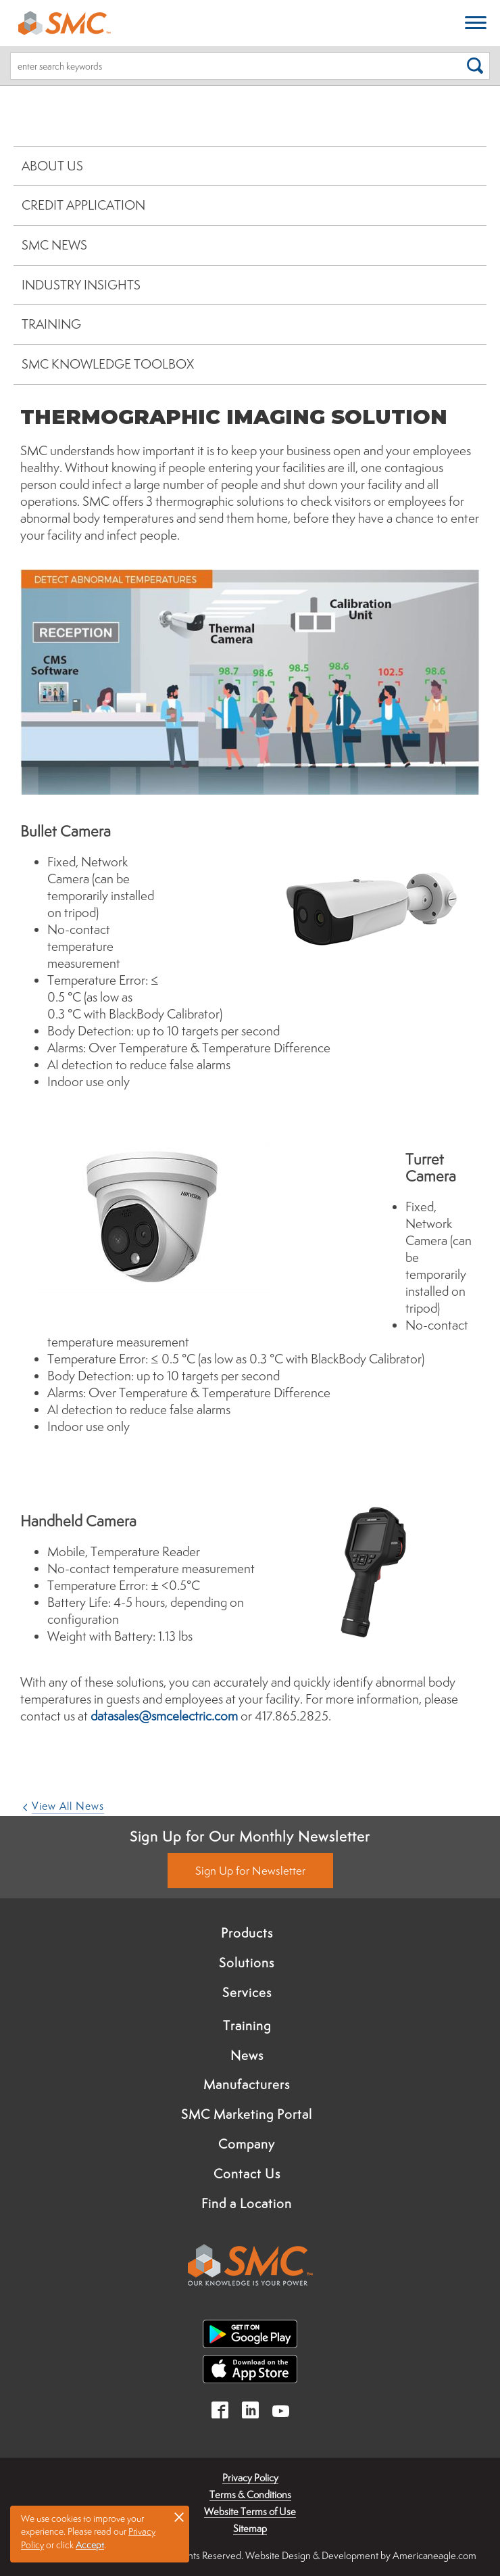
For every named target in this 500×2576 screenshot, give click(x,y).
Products (247, 1933)
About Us (52, 166)
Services (247, 1992)
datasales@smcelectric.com (164, 1716)
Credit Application (83, 205)
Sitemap (250, 2528)
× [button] (179, 2516)
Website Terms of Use (250, 2511)
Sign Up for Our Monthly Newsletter (250, 1836)
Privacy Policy (250, 2477)
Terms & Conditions (250, 2494)
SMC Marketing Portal (246, 2114)
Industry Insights (81, 285)
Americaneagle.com (434, 2555)
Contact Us (247, 2173)
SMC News (54, 245)
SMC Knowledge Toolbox (108, 364)
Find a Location (246, 2203)
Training (51, 324)
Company (246, 2144)
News (247, 2055)
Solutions (246, 1962)
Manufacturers (246, 2084)
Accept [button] (90, 2545)
